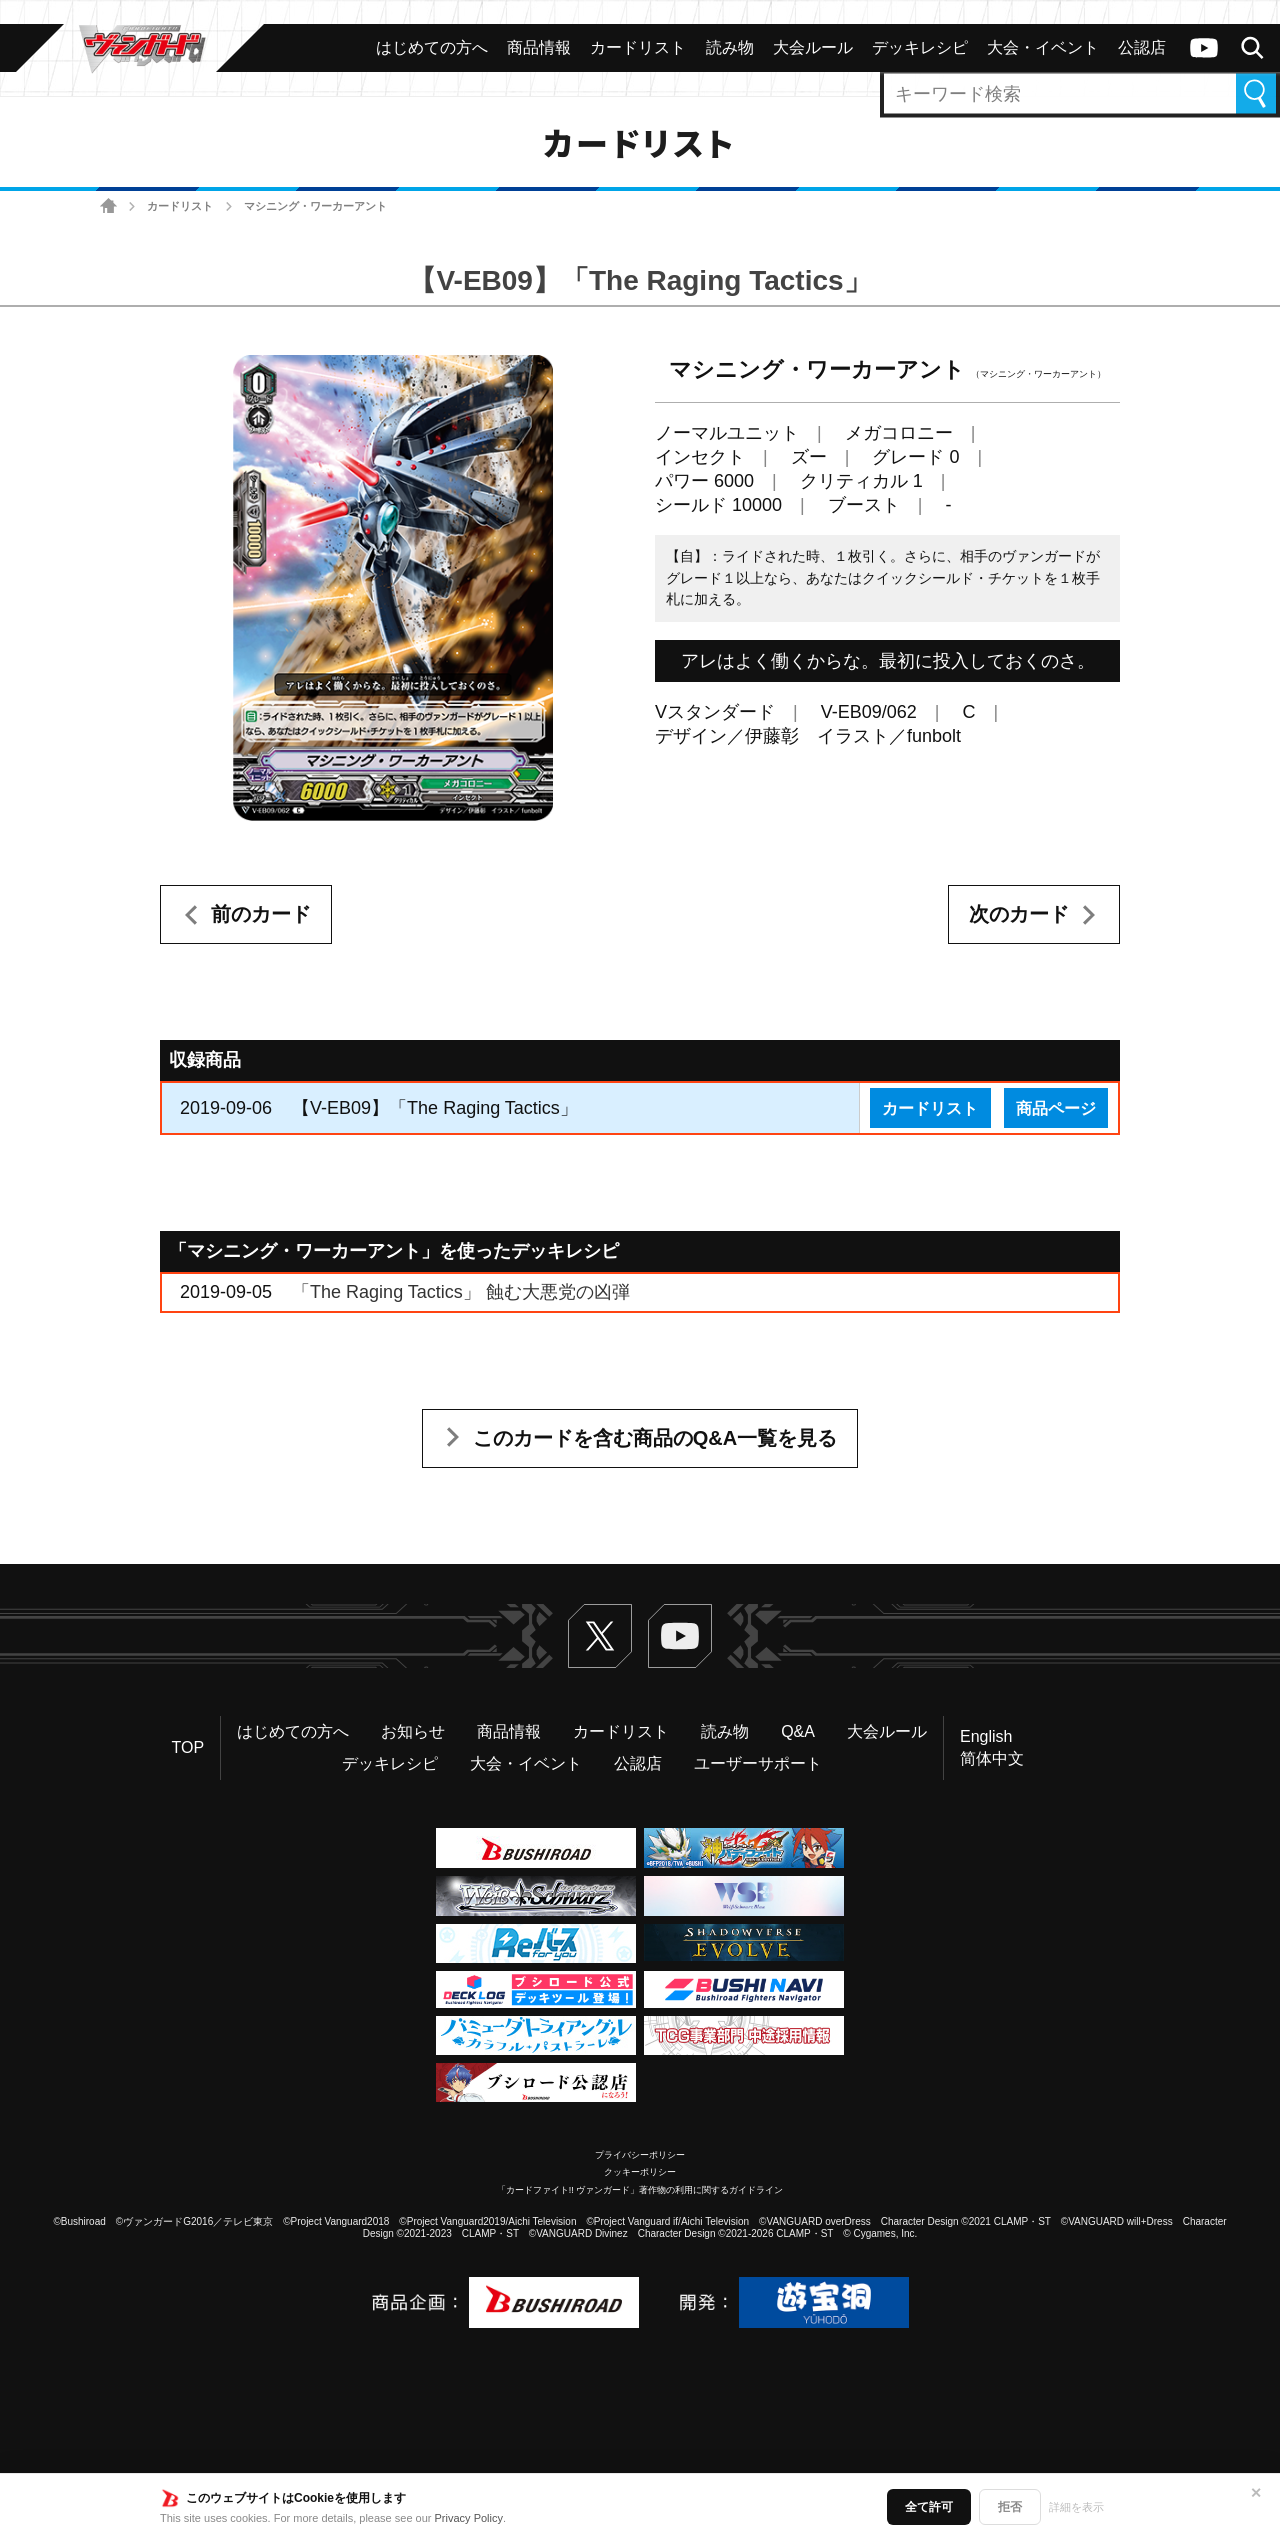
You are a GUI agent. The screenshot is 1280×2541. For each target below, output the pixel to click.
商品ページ (1056, 1108)
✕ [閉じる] (1256, 2493)
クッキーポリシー (640, 2172)
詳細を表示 (1076, 2507)
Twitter (600, 1636)
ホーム (108, 206)
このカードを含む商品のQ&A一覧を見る (655, 1438)
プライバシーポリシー (640, 2155)
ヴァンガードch (1204, 48)
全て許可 (929, 2507)
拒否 (1010, 2507)
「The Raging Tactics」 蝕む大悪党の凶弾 (461, 1292)
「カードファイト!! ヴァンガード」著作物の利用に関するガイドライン (640, 2190)
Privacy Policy (469, 2518)
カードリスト (180, 206)
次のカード (1019, 914)
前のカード (261, 914)
